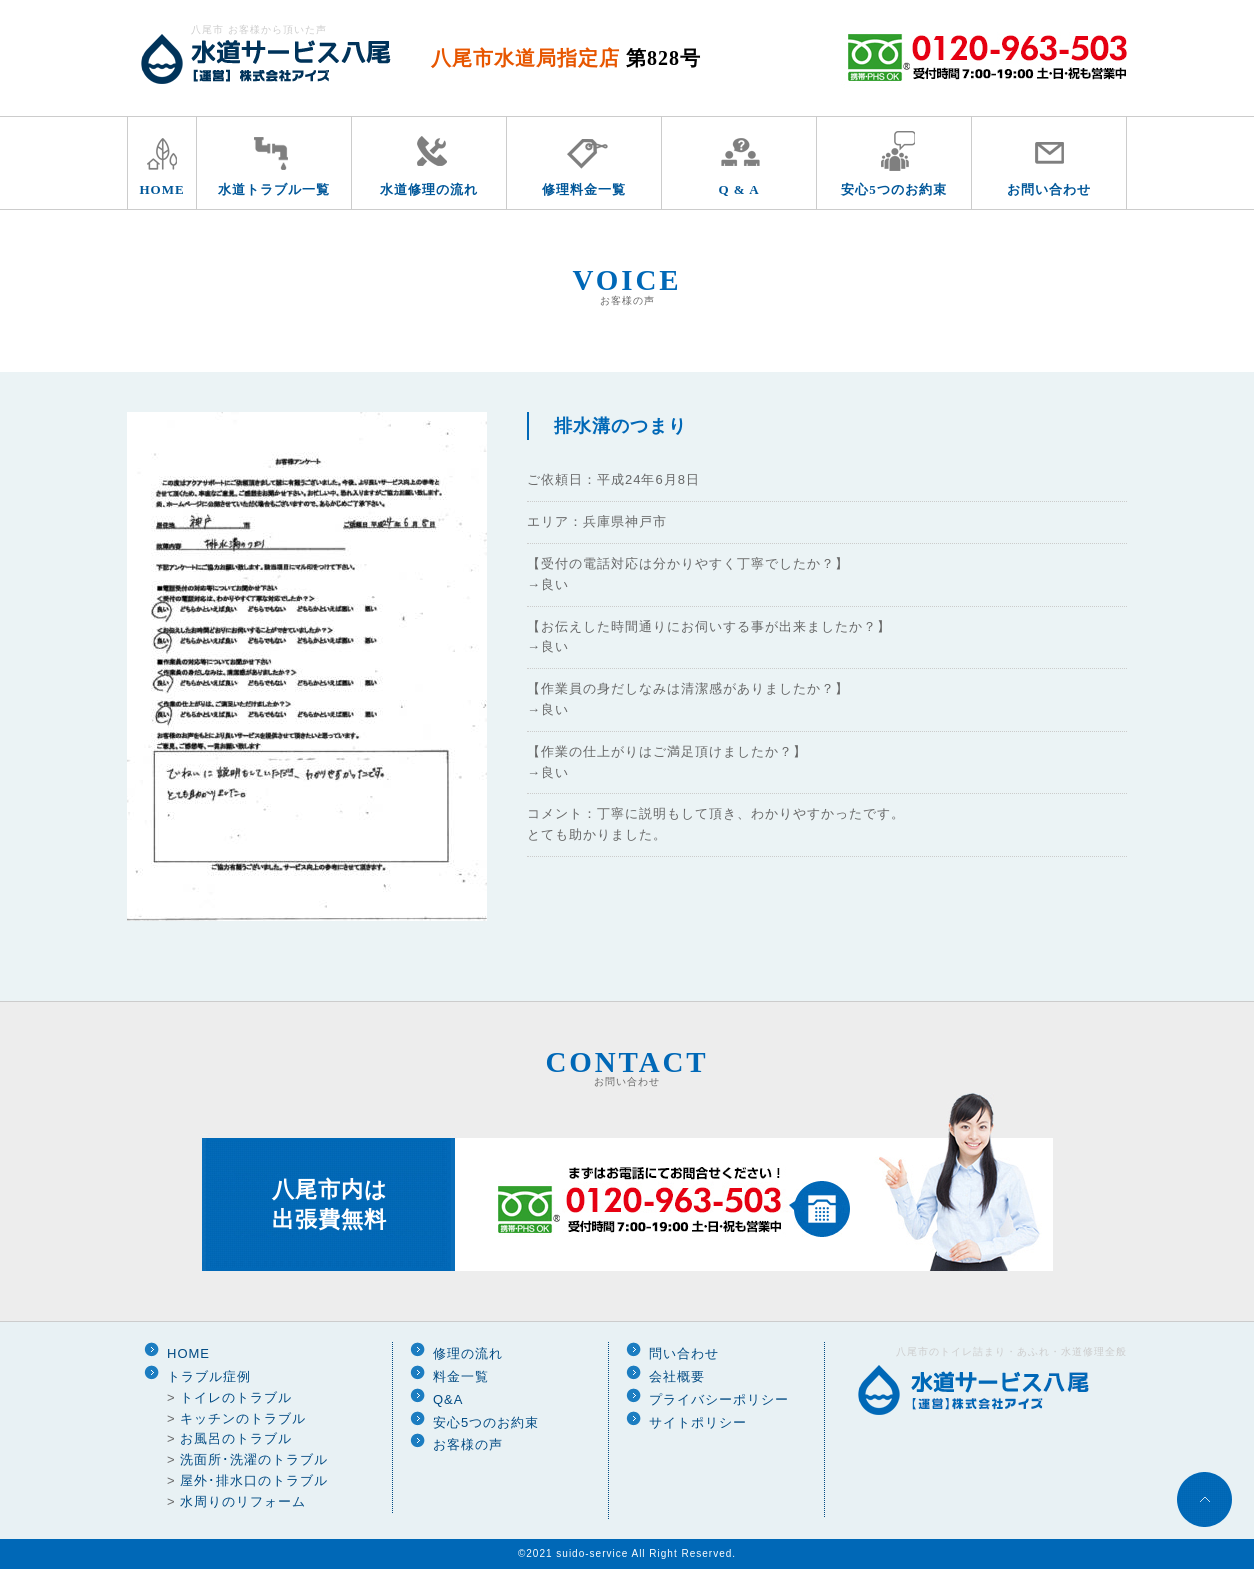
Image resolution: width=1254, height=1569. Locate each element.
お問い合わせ (1049, 189)
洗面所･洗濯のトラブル (254, 1459)
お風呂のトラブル (236, 1438)
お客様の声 (468, 1444)
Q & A (738, 189)
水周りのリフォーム (243, 1501)
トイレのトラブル (236, 1397)
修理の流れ (468, 1353)
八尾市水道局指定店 (566, 58)
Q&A (448, 1399)
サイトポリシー (698, 1422)
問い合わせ (684, 1353)
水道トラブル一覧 (274, 189)
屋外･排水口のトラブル (254, 1480)
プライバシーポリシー (719, 1399)
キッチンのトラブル (243, 1418)
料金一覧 (461, 1376)
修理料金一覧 (584, 189)
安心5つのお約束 (894, 189)
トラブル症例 (209, 1376)
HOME (161, 189)
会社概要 (677, 1376)
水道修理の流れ (429, 189)
